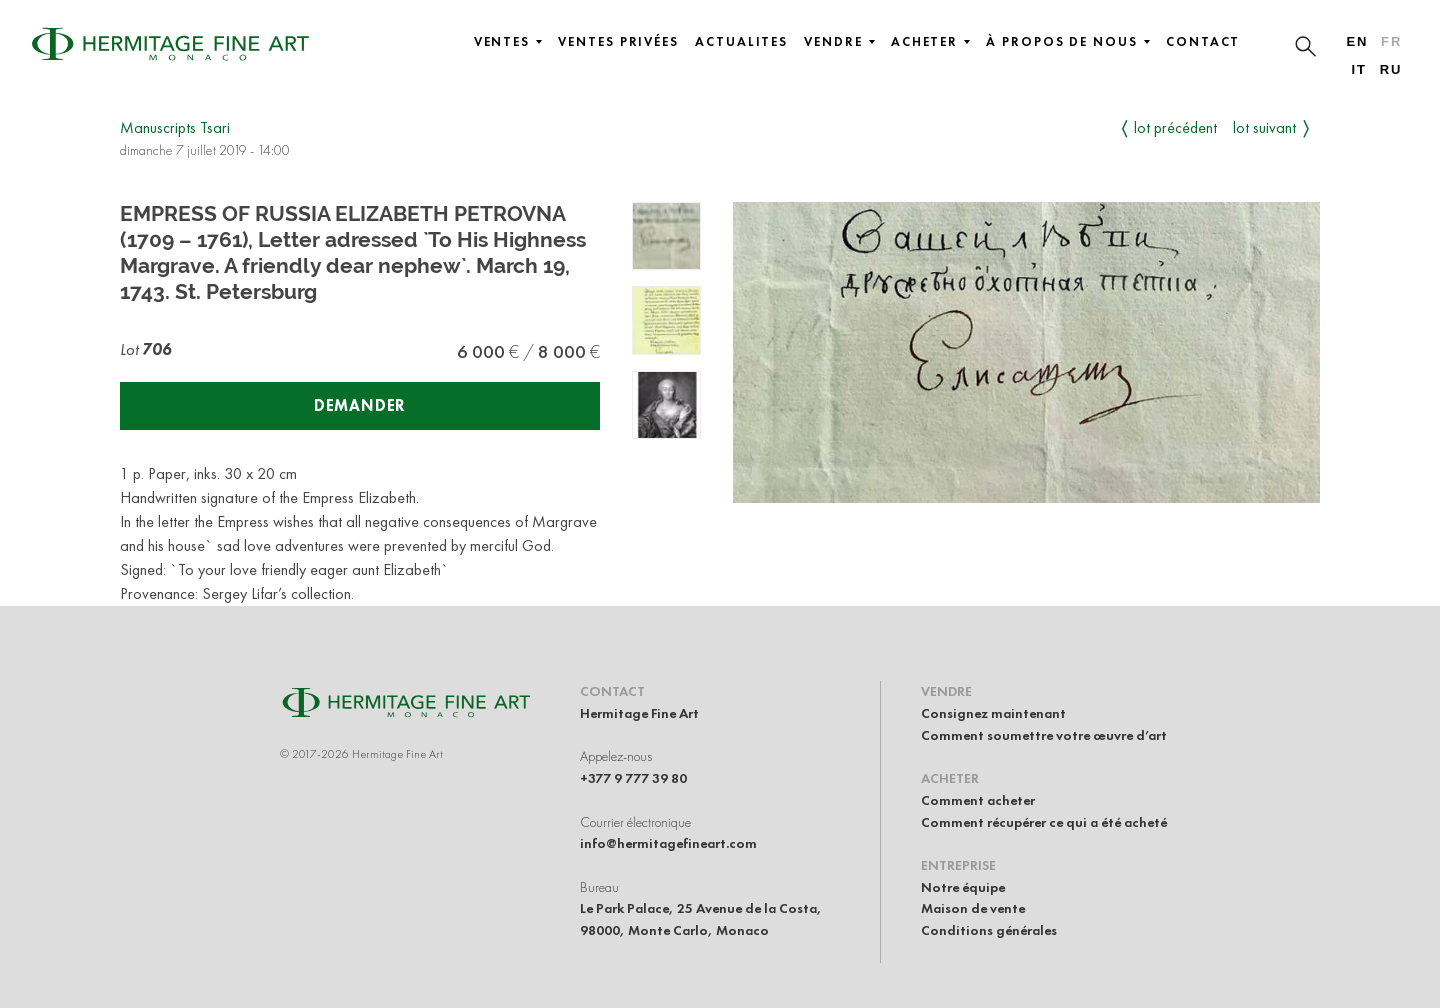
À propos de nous (1068, 42)
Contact (1203, 42)
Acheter (930, 42)
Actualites (741, 42)
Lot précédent (1175, 127)
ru (1391, 69)
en (1357, 41)
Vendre (839, 42)
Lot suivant (1264, 127)
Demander (360, 405)
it (1358, 69)
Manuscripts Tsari (175, 127)
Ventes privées (618, 42)
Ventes (508, 42)
